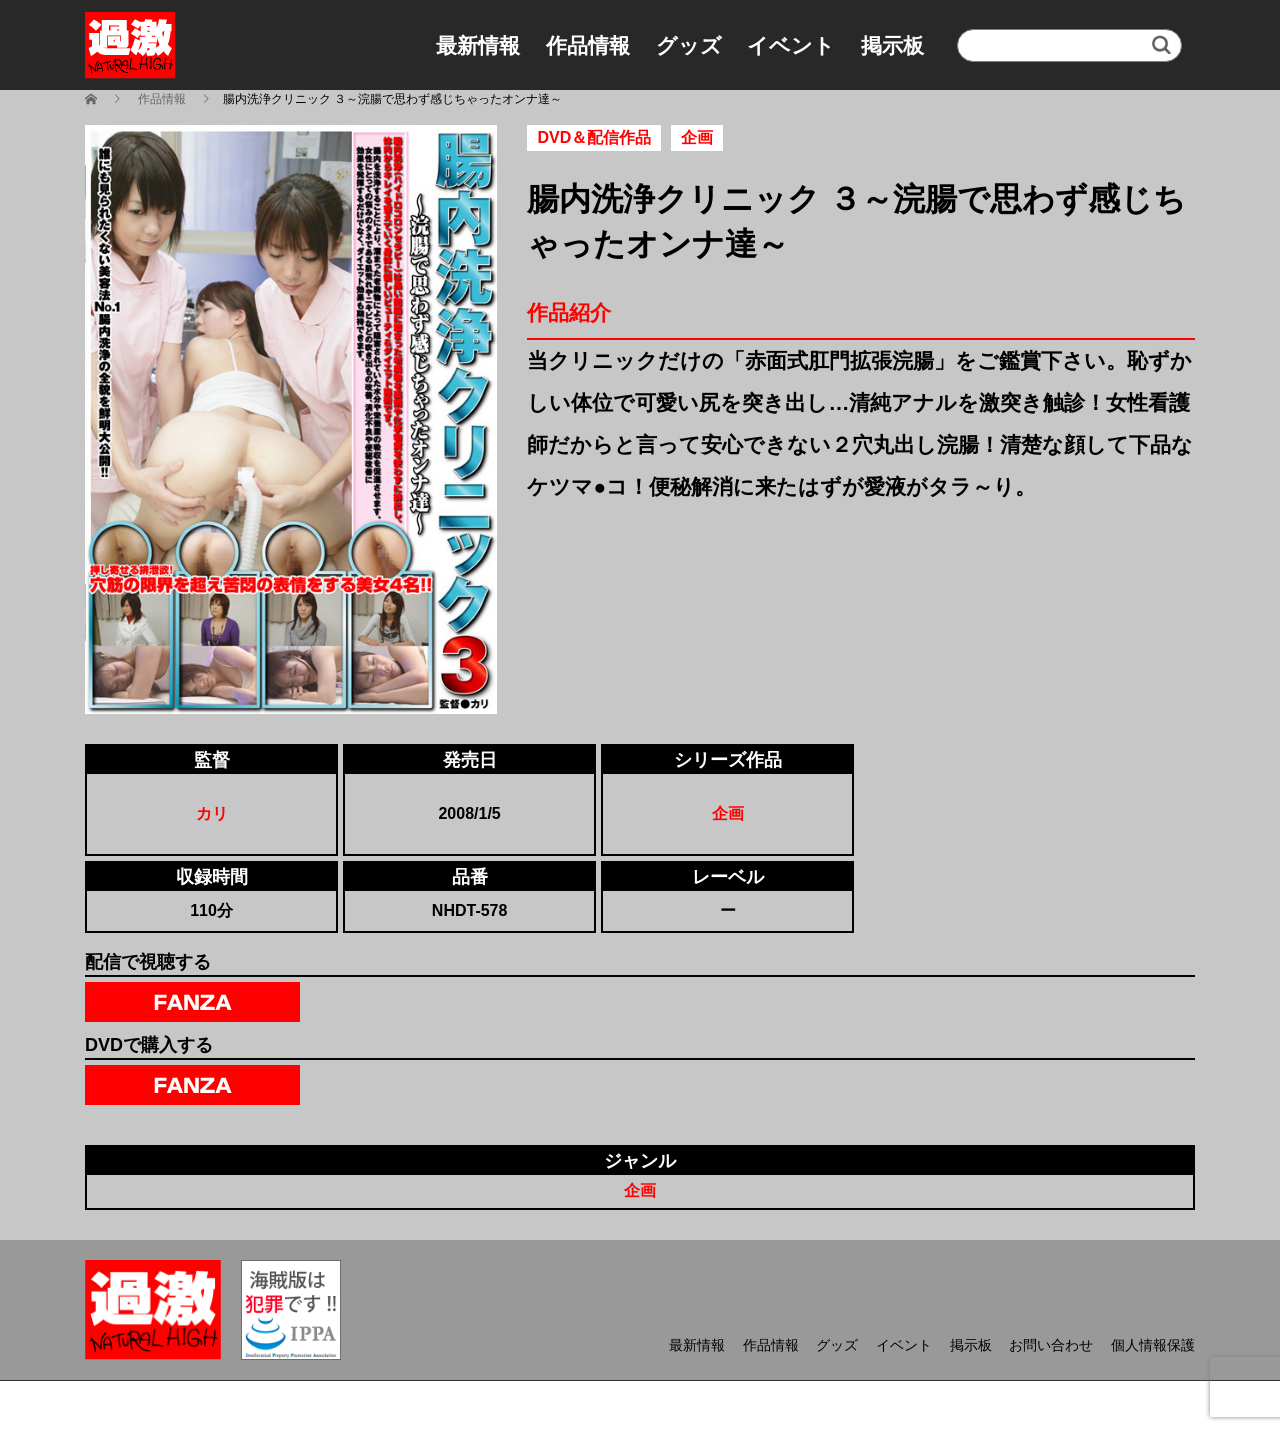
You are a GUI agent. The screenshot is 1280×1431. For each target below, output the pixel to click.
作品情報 (588, 45)
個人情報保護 (1153, 1345)
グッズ (689, 45)
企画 (728, 813)
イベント (791, 45)
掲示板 (892, 45)
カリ (212, 813)
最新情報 (478, 45)
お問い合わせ (1051, 1345)
